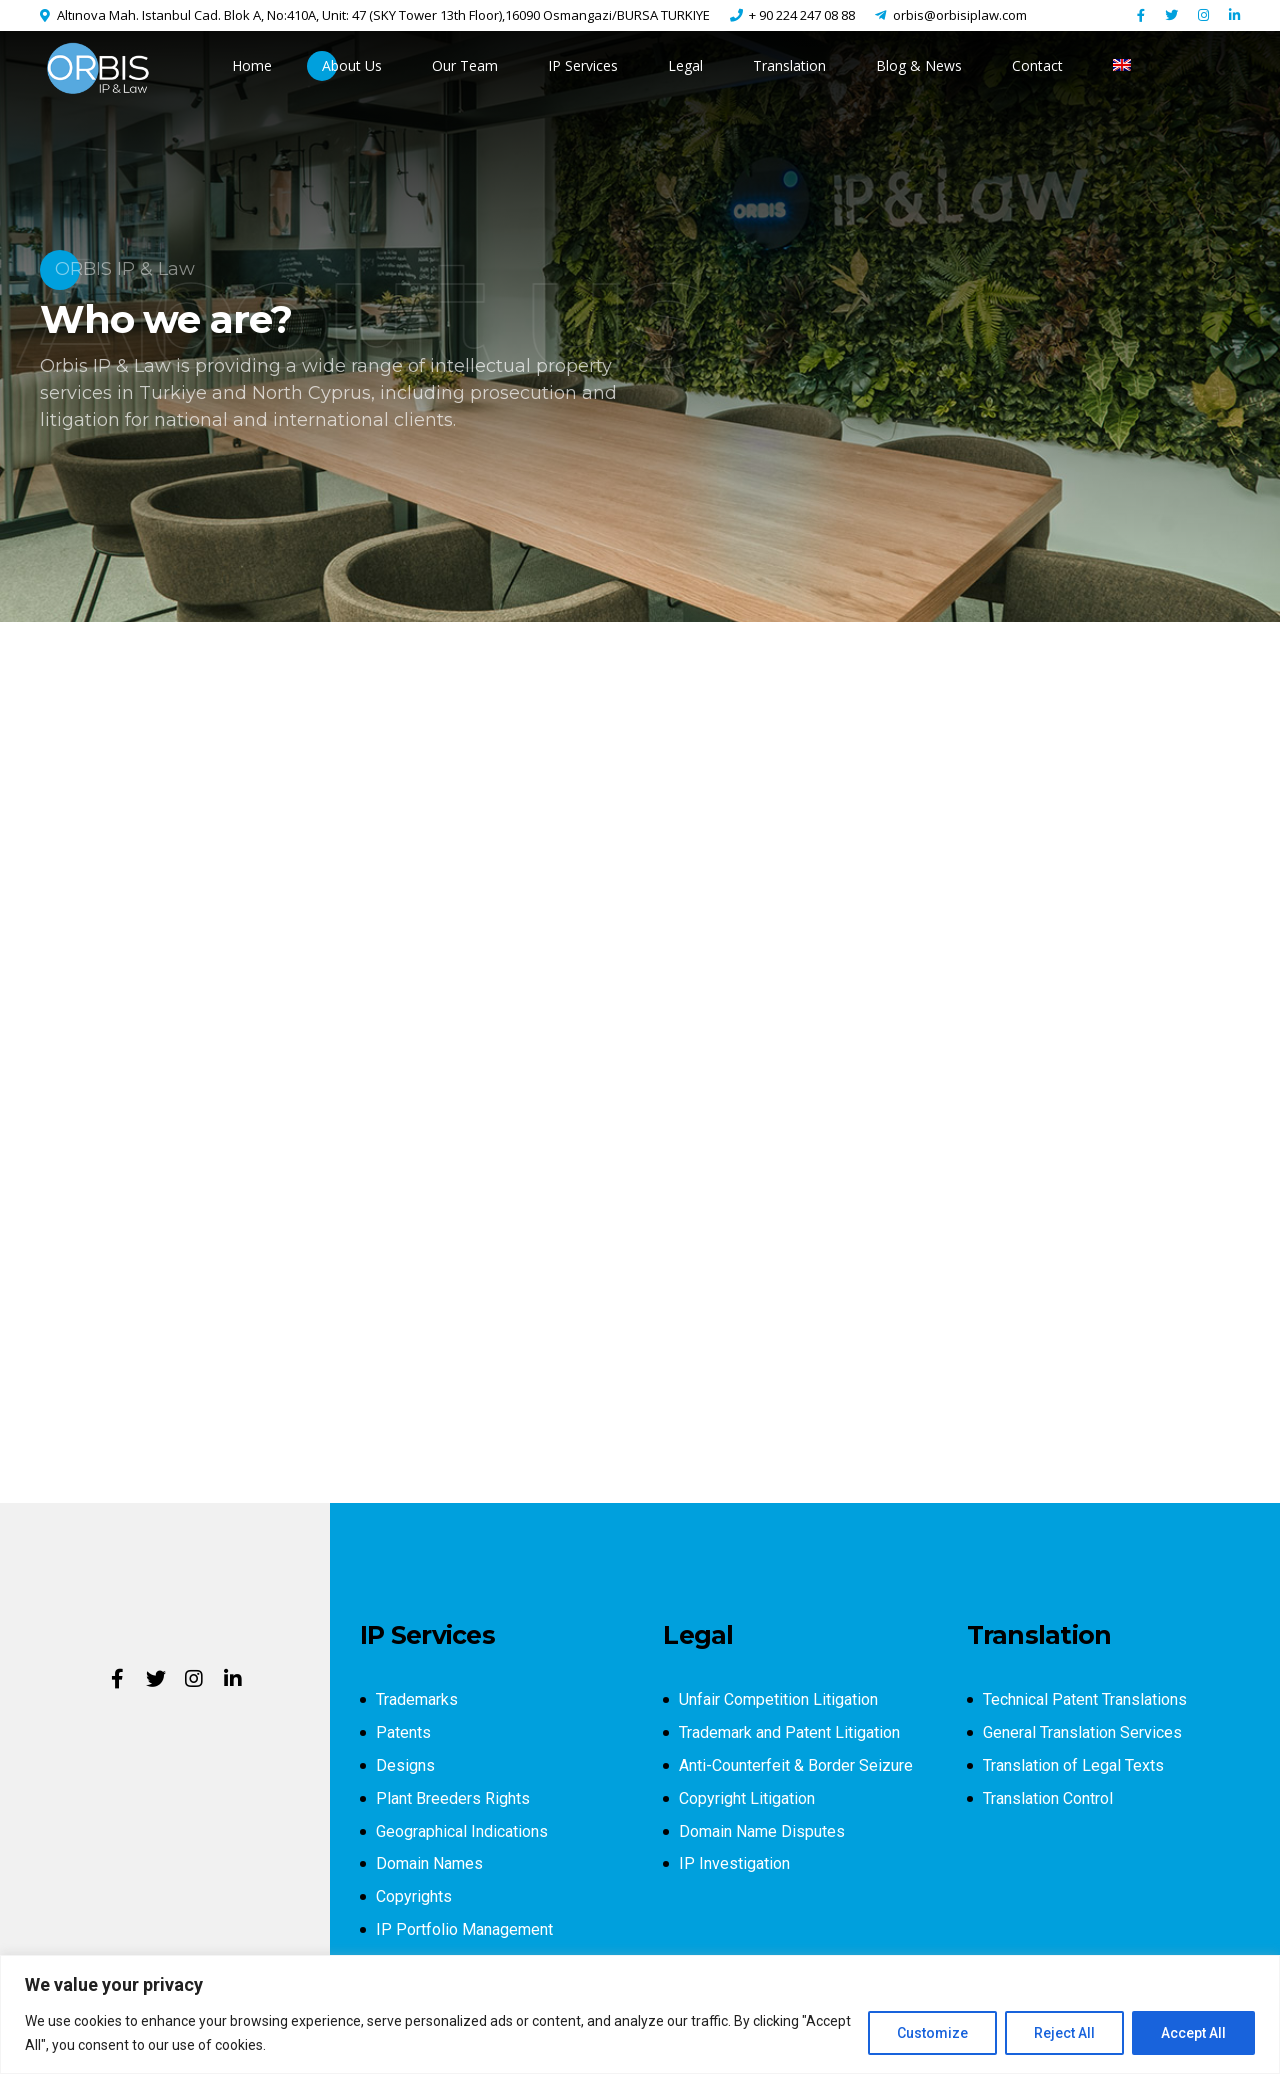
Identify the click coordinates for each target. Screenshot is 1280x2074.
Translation (789, 65)
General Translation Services (1082, 1732)
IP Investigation (734, 1863)
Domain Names (429, 1863)
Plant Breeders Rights (453, 1798)
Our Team (465, 65)
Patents (403, 1732)
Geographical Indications (462, 1831)
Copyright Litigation (747, 1798)
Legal (685, 65)
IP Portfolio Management (464, 1929)
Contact (1037, 65)
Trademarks (417, 1699)
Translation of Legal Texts (1073, 1765)
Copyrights (414, 1896)
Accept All (1193, 2033)
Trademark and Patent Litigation (789, 1732)
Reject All (1064, 2033)
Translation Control (1048, 1798)
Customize (932, 2033)
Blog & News (919, 65)
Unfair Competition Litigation (778, 1699)
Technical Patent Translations (1085, 1699)
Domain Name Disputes (762, 1831)
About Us (352, 65)
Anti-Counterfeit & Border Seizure (796, 1765)
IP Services (583, 65)
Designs (405, 1765)
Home (252, 65)
